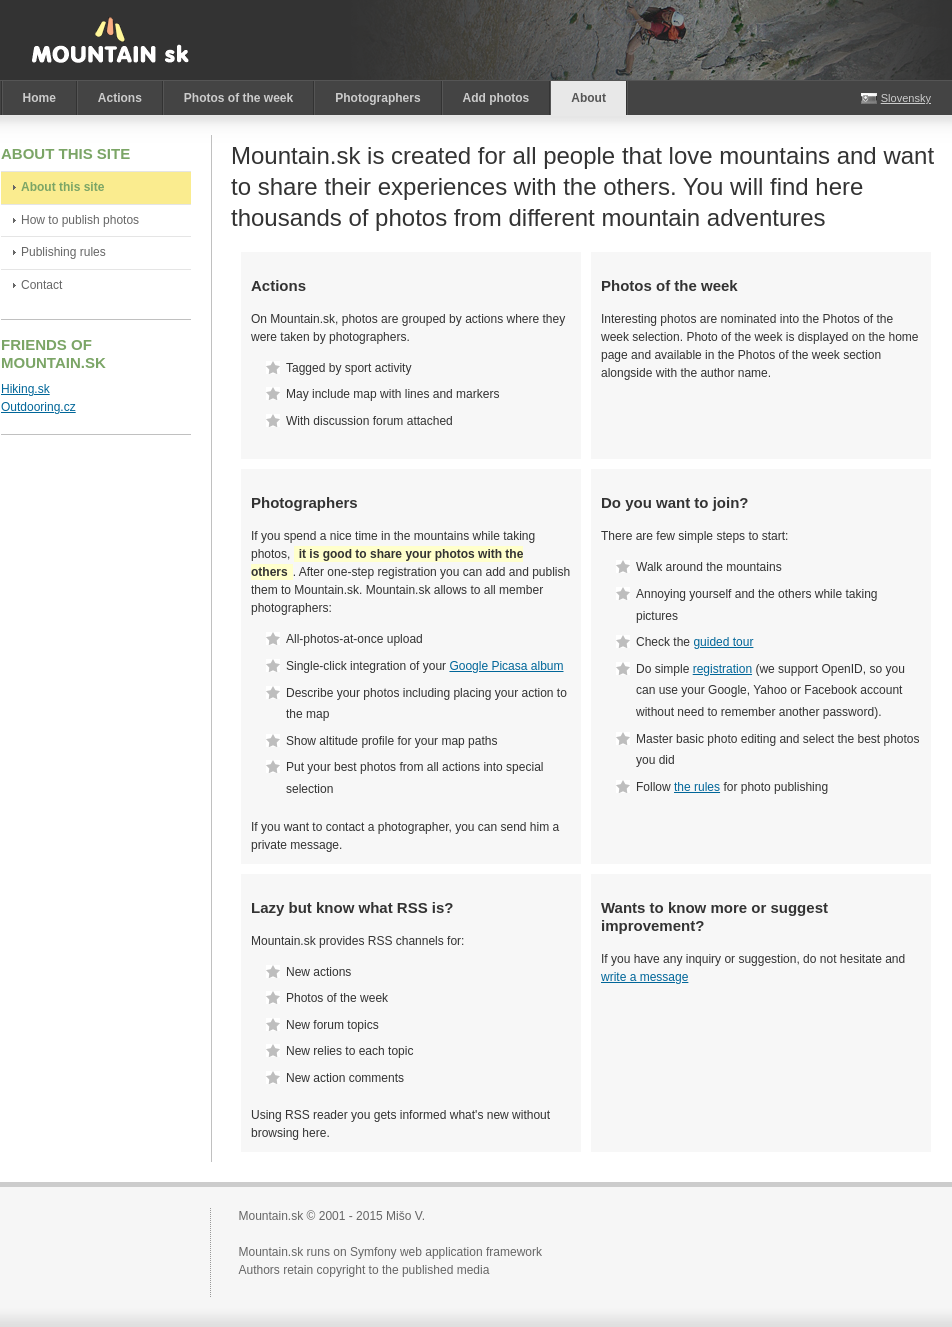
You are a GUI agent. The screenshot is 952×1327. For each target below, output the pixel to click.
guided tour (723, 642)
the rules (697, 787)
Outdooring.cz (38, 407)
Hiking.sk (25, 389)
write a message (644, 977)
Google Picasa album (506, 666)
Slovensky (906, 98)
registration (722, 669)
